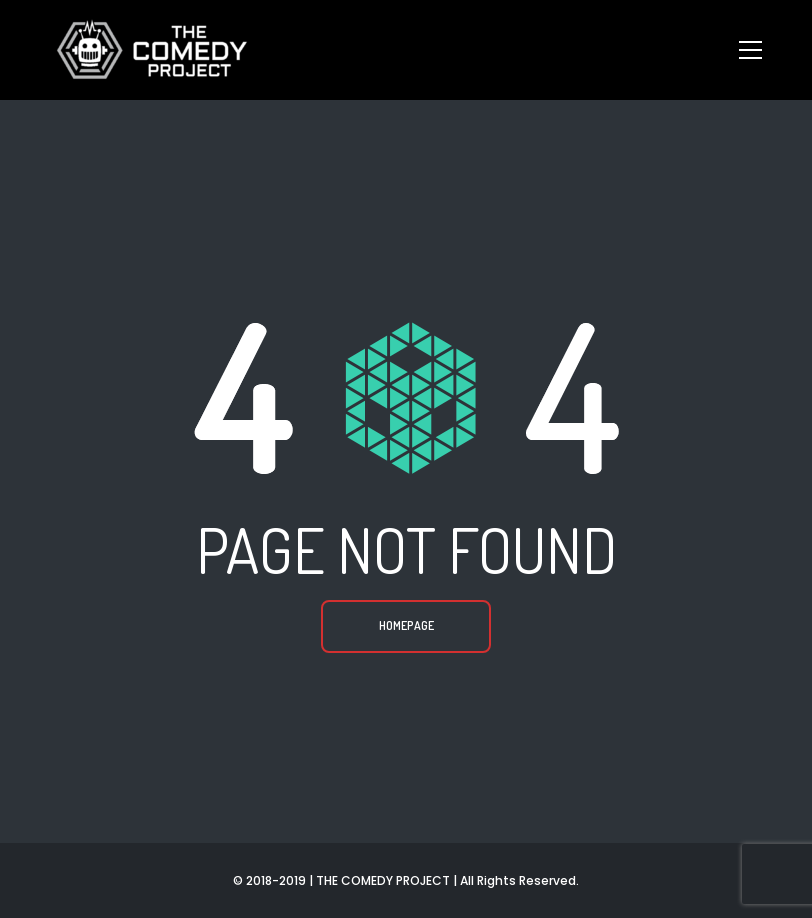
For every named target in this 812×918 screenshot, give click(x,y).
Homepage (406, 625)
